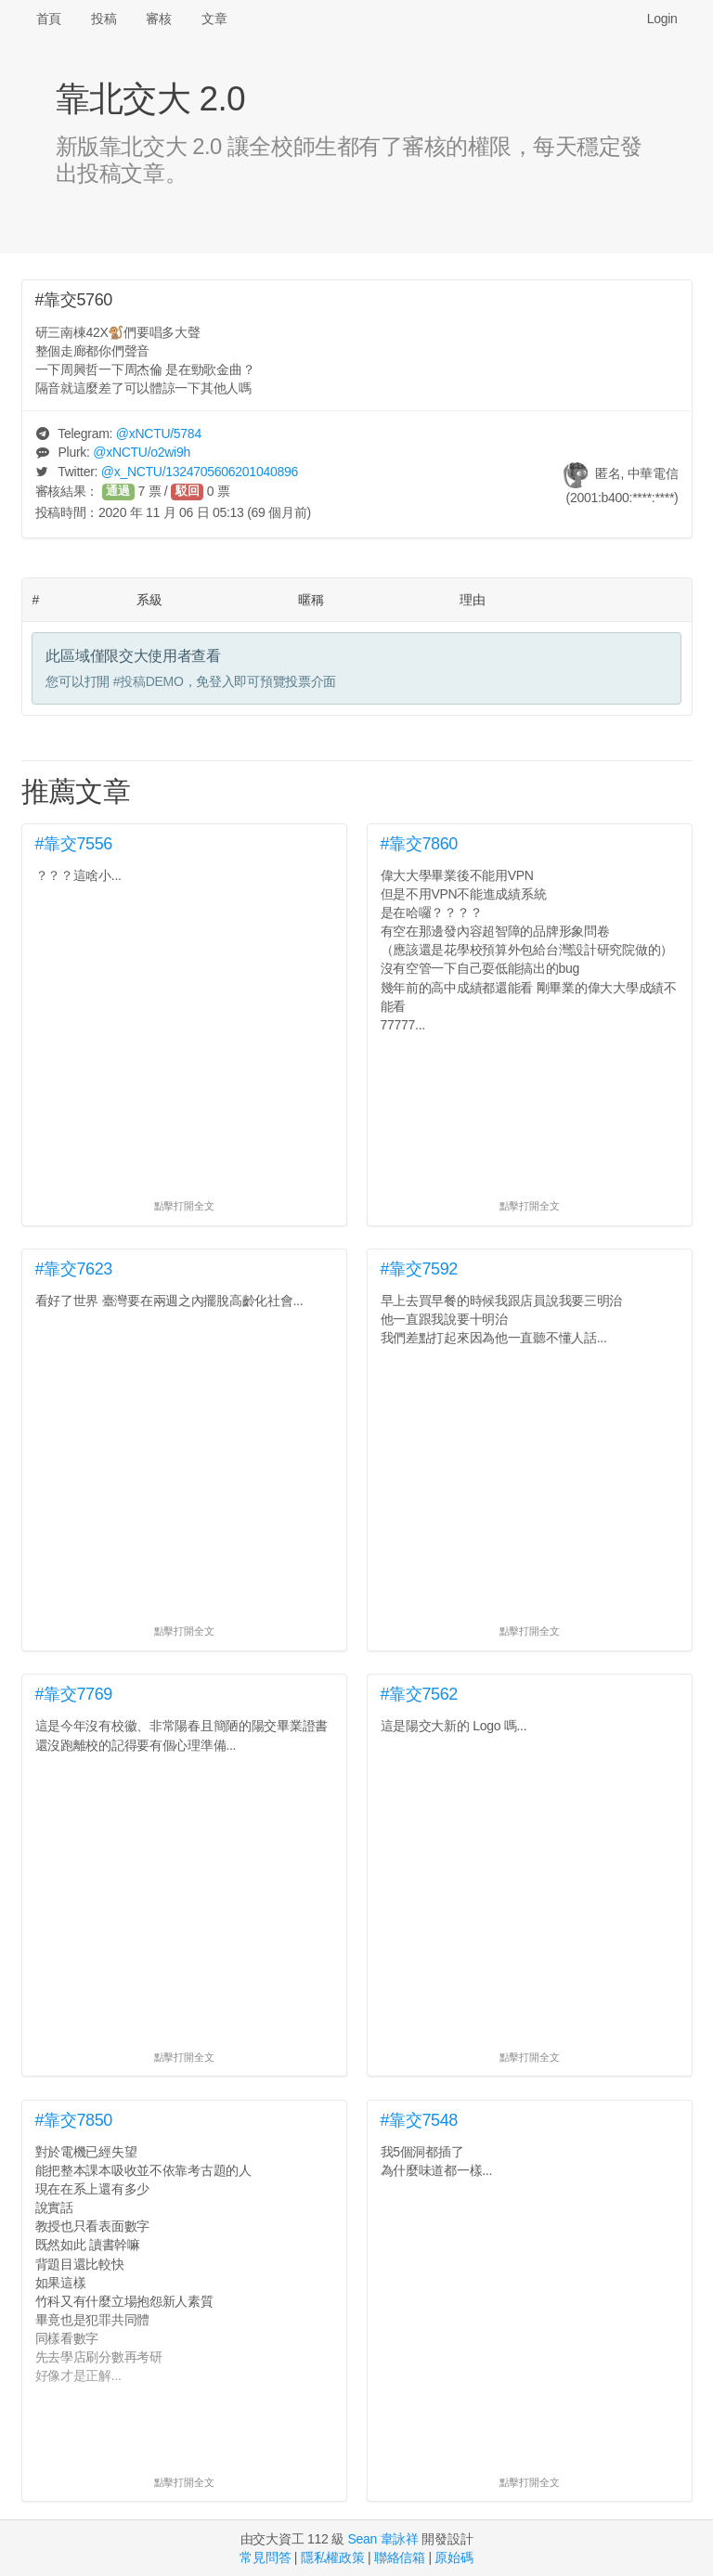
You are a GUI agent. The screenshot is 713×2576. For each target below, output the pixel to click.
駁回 (187, 491)
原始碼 (453, 2557)
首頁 (48, 18)
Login (662, 18)
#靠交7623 (74, 1269)
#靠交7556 (74, 844)
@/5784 (158, 433)
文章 (214, 18)
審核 (158, 18)
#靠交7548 (420, 2120)
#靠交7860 (420, 844)
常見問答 (265, 2557)
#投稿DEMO (148, 681)
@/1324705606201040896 (199, 471)
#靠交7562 (420, 1694)
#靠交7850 (74, 2120)
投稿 (103, 18)
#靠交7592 (420, 1269)
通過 (118, 491)
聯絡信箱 (399, 2557)
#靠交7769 (74, 1694)
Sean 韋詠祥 (382, 2538)
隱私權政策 (333, 2557)
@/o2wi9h (141, 452)
